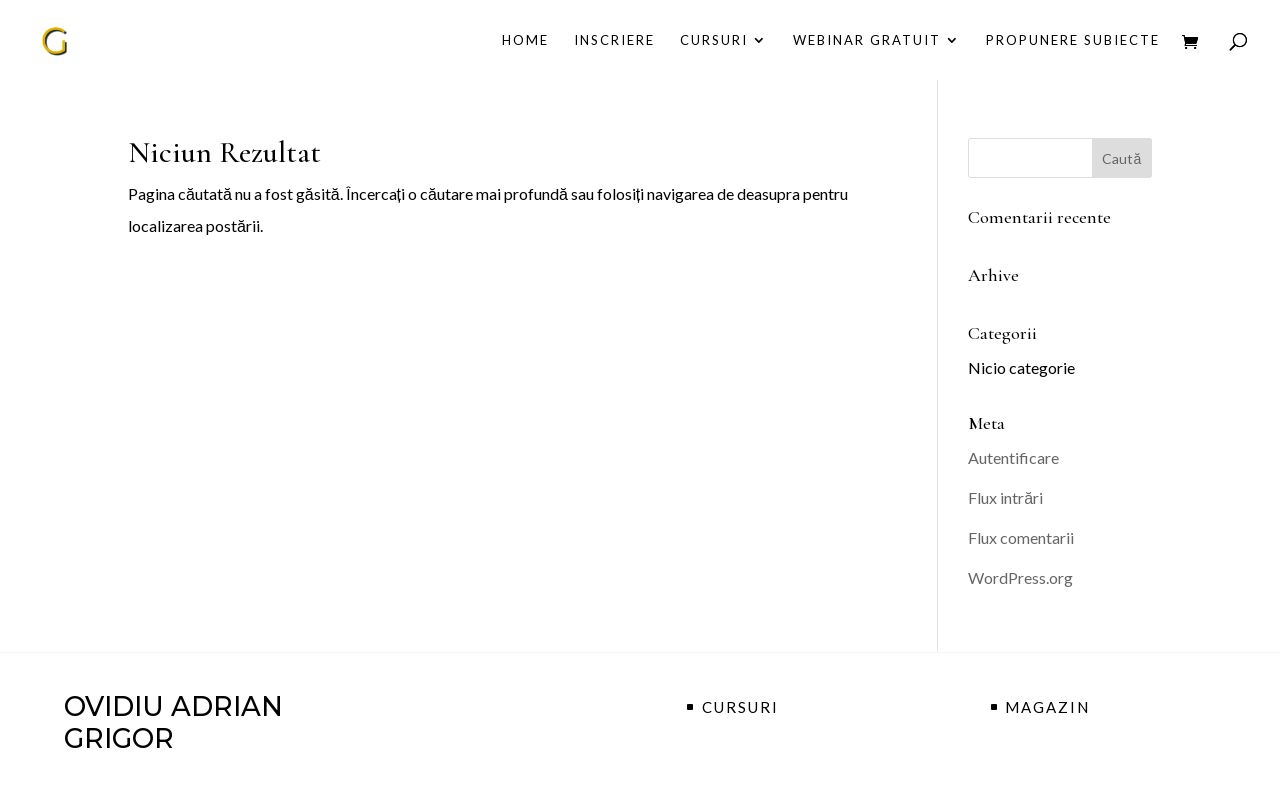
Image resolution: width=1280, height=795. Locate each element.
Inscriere (614, 40)
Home (525, 40)
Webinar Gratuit (867, 40)
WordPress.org (1020, 577)
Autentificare (1013, 457)
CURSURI (714, 40)
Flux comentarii (1021, 537)
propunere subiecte (1073, 40)
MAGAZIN (1047, 707)
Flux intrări (1005, 497)
